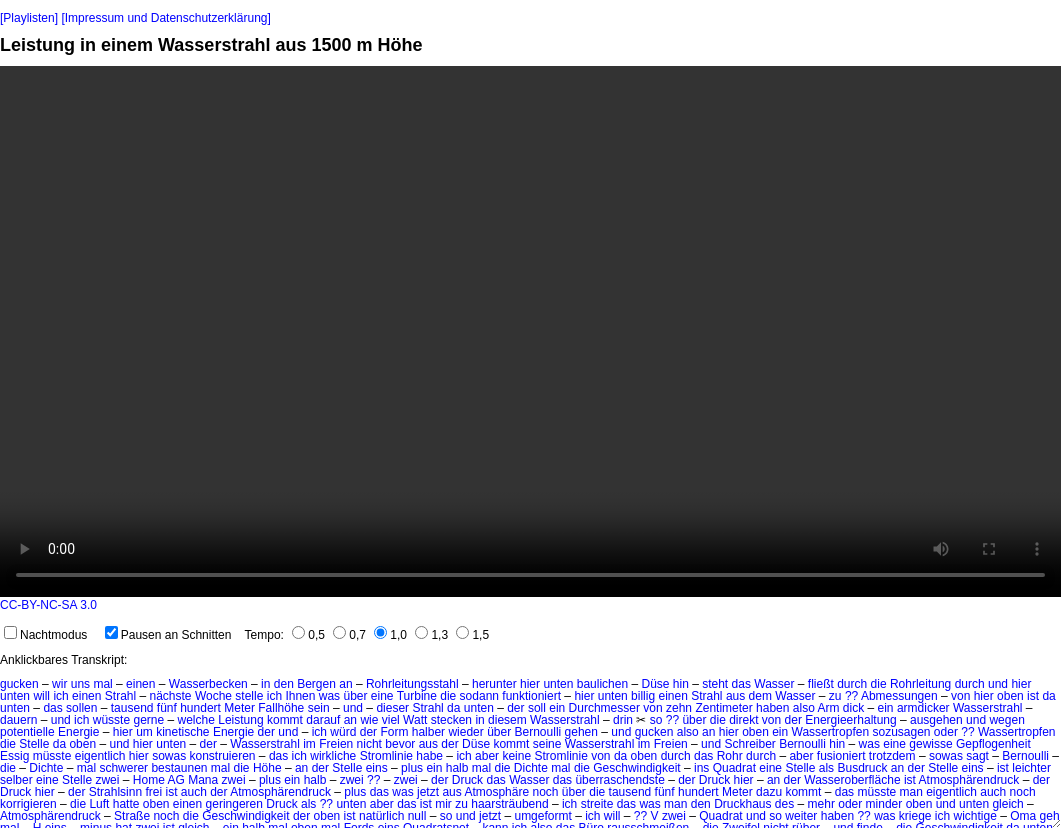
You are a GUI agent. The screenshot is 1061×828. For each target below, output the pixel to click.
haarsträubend (509, 804)
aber (487, 756)
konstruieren (222, 756)
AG (175, 780)
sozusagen (901, 732)
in (265, 684)
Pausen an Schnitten (168, 635)
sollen (81, 708)
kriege (915, 816)
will (41, 696)
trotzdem (892, 756)
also (804, 708)
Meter (239, 708)
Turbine (417, 696)
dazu (769, 792)
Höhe (267, 768)
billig (643, 696)
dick (853, 708)
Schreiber (749, 744)
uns (80, 684)
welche (196, 720)
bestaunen (179, 768)
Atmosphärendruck (969, 780)
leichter (1031, 768)
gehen (581, 732)
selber (16, 780)
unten (558, 684)
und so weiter (781, 816)
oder (946, 732)
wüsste (111, 720)
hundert (200, 708)
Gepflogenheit (993, 744)
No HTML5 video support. (530, 331)
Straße (132, 816)
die (879, 684)
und (998, 684)
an (345, 684)
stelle (249, 696)
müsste (52, 756)
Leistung (240, 720)
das (741, 684)
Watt (415, 720)
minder (884, 804)
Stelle (34, 744)
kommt (285, 720)
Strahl (120, 696)
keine (516, 756)
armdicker (923, 708)
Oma (1023, 816)
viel (391, 720)
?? (851, 696)
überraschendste (619, 780)
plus (412, 768)
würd (343, 732)
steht (715, 684)
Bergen (316, 684)
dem (760, 696)
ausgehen (936, 720)
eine (382, 696)
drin (623, 720)
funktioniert (531, 696)
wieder (465, 732)
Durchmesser (604, 708)
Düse (655, 684)
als (826, 768)
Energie (78, 732)
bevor (400, 744)
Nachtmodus (45, 635)
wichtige (975, 816)
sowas (169, 756)
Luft (99, 804)
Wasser (774, 684)
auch (194, 792)
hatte (126, 804)
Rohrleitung (920, 684)
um (144, 732)
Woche (213, 696)
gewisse (930, 744)
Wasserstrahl (988, 708)
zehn (679, 708)
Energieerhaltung (850, 720)
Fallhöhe (281, 708)
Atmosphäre (496, 792)
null (417, 816)
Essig (14, 756)
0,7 (349, 635)
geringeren (234, 804)
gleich (1007, 804)
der (515, 708)
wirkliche (333, 756)
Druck (467, 780)
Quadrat (734, 768)
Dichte (46, 768)
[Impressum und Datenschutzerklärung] (165, 18)
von (960, 696)
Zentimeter (723, 708)
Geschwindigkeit (636, 768)
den (284, 684)
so (656, 720)
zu (835, 696)
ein (557, 708)
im (309, 744)
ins (701, 768)
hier (530, 684)
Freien (336, 744)
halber (428, 732)
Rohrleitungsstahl (412, 684)
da (1048, 696)
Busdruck (862, 768)
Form (394, 732)
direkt (743, 720)
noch (545, 792)
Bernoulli (538, 732)
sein (319, 708)
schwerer (123, 768)
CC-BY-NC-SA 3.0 (48, 605)
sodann (479, 696)
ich (60, 696)
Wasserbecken (208, 684)
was (329, 696)
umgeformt (542, 816)
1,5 (472, 635)
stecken (451, 720)
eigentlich (100, 756)
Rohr (730, 756)
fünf (167, 708)
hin (681, 684)
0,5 (308, 635)
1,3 (431, 635)
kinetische (182, 732)
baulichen (602, 684)
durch (852, 684)
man (911, 792)
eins (377, 768)
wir (59, 684)
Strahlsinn (115, 792)
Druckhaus (742, 804)
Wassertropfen (831, 732)
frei (153, 792)
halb (457, 768)
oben (1010, 696)
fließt (821, 684)
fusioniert (841, 756)
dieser (392, 708)
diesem (507, 720)
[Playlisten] (29, 18)
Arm (828, 708)
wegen (1006, 720)
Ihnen (300, 696)
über (355, 696)
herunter (494, 684)
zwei (107, 780)
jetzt (428, 792)
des (784, 804)
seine (547, 744)
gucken (19, 684)
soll (537, 708)
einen (140, 684)
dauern (18, 720)
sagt (977, 756)
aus (735, 696)
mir (443, 804)
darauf (323, 720)
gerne (148, 720)
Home (149, 780)
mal (102, 684)
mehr (821, 804)
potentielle (27, 732)
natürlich (381, 816)
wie (369, 720)
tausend (132, 708)
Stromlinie (386, 756)
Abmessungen (899, 696)
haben (772, 708)
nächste (171, 696)
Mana (203, 780)
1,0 (390, 635)
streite (597, 804)
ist (1033, 696)
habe (429, 756)
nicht (369, 744)
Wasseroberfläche (852, 780)
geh (1050, 816)
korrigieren (28, 804)
